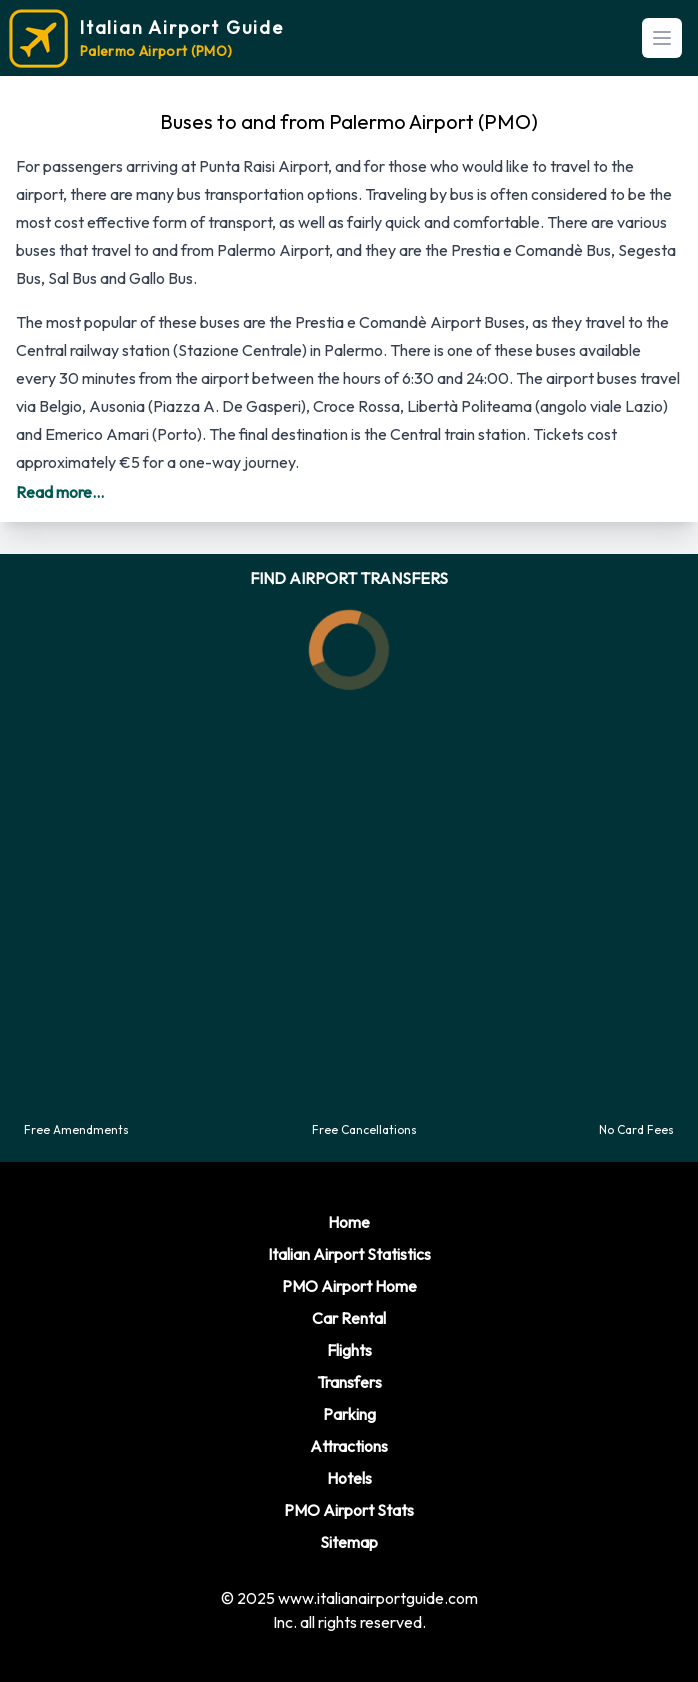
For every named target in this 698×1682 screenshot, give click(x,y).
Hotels (349, 1478)
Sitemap (349, 1542)
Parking (349, 1414)
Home (349, 1222)
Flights (349, 1350)
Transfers (349, 1382)
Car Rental (349, 1318)
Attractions (349, 1446)
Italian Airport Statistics (349, 1254)
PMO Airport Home (349, 1286)
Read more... (60, 492)
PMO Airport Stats (349, 1510)
